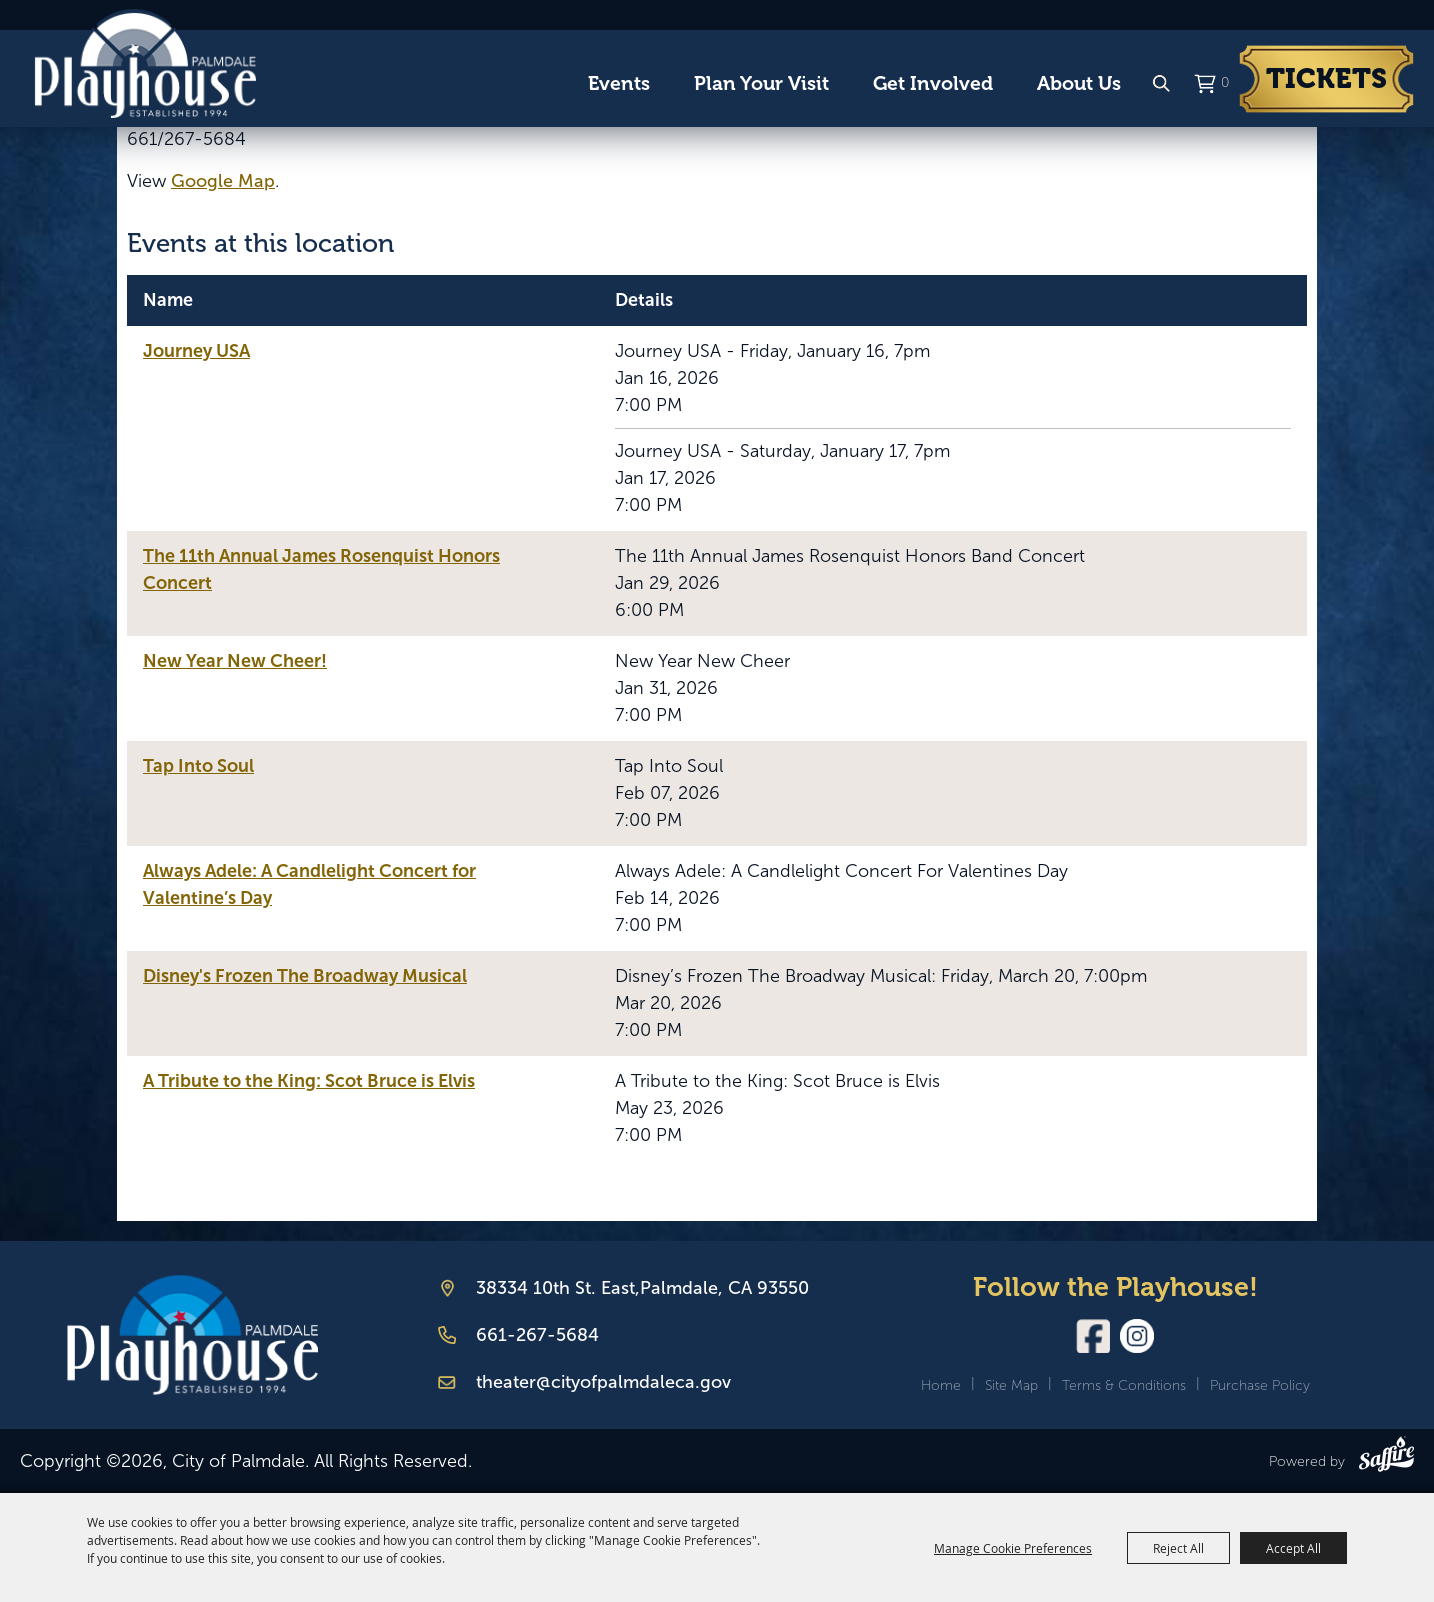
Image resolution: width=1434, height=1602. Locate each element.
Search (1161, 84)
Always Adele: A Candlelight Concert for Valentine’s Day (309, 884)
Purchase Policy (1260, 1385)
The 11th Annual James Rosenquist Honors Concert (321, 569)
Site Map (1011, 1385)
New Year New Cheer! (235, 661)
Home (941, 1385)
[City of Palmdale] (145, 64)
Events (619, 83)
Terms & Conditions (1124, 1385)
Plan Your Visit (761, 83)
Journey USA (196, 351)
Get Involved (933, 83)
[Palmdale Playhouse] (192, 1335)
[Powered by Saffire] (1386, 1458)
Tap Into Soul (198, 766)
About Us (1079, 83)
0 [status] (1225, 82)
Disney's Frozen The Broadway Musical (305, 976)
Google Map (223, 181)
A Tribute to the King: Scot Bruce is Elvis (309, 1081)
